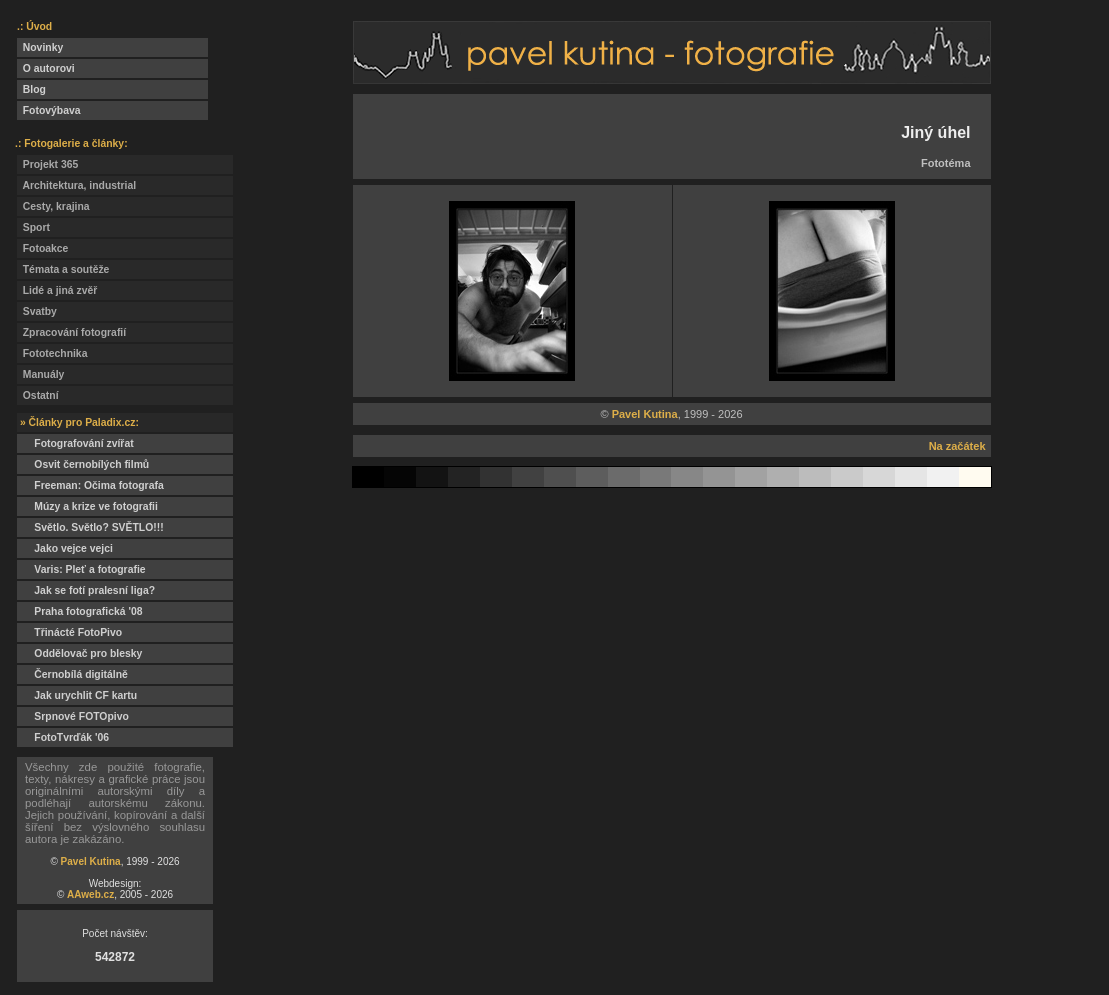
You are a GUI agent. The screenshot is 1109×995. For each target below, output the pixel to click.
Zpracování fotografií (71, 332)
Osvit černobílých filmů (83, 464)
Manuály (40, 374)
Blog (31, 89)
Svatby (37, 311)
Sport (33, 227)
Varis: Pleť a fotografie (81, 569)
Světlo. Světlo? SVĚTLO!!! (90, 527)
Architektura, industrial (76, 185)
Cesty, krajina (53, 206)
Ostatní (38, 395)
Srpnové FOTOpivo (73, 716)
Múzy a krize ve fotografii (87, 506)
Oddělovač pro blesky (79, 653)
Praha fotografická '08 (79, 611)
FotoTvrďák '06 (63, 737)
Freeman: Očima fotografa (90, 485)
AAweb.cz (90, 894)
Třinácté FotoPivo (69, 632)
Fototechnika (52, 353)
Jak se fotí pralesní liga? (86, 590)
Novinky (40, 47)
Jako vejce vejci (65, 548)
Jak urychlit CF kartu (77, 695)
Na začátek (957, 446)
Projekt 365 (47, 164)
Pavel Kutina (91, 861)
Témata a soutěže (63, 269)
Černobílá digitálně (72, 674)
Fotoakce (42, 248)
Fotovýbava (49, 110)
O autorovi (46, 68)
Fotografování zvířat (75, 443)
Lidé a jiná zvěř (57, 290)
